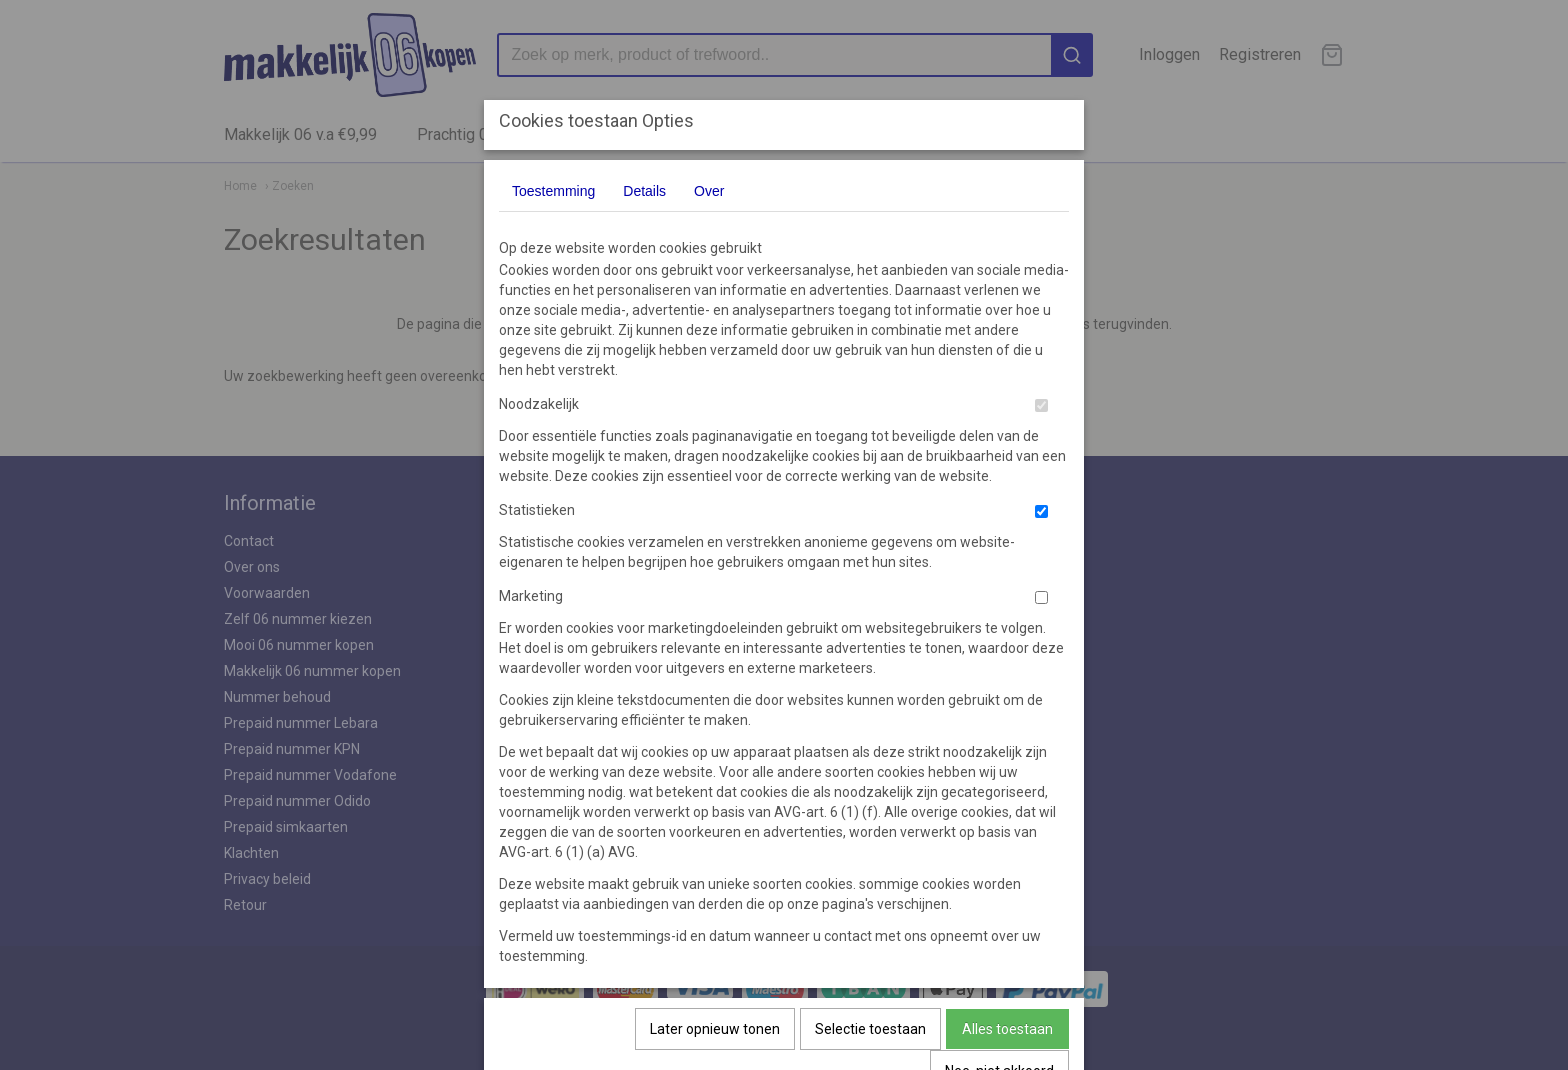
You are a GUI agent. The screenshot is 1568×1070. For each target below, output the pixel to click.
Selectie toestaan (870, 1029)
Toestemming (553, 191)
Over (709, 191)
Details (644, 191)
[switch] (1041, 405)
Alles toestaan (1007, 1029)
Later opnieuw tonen (715, 1029)
